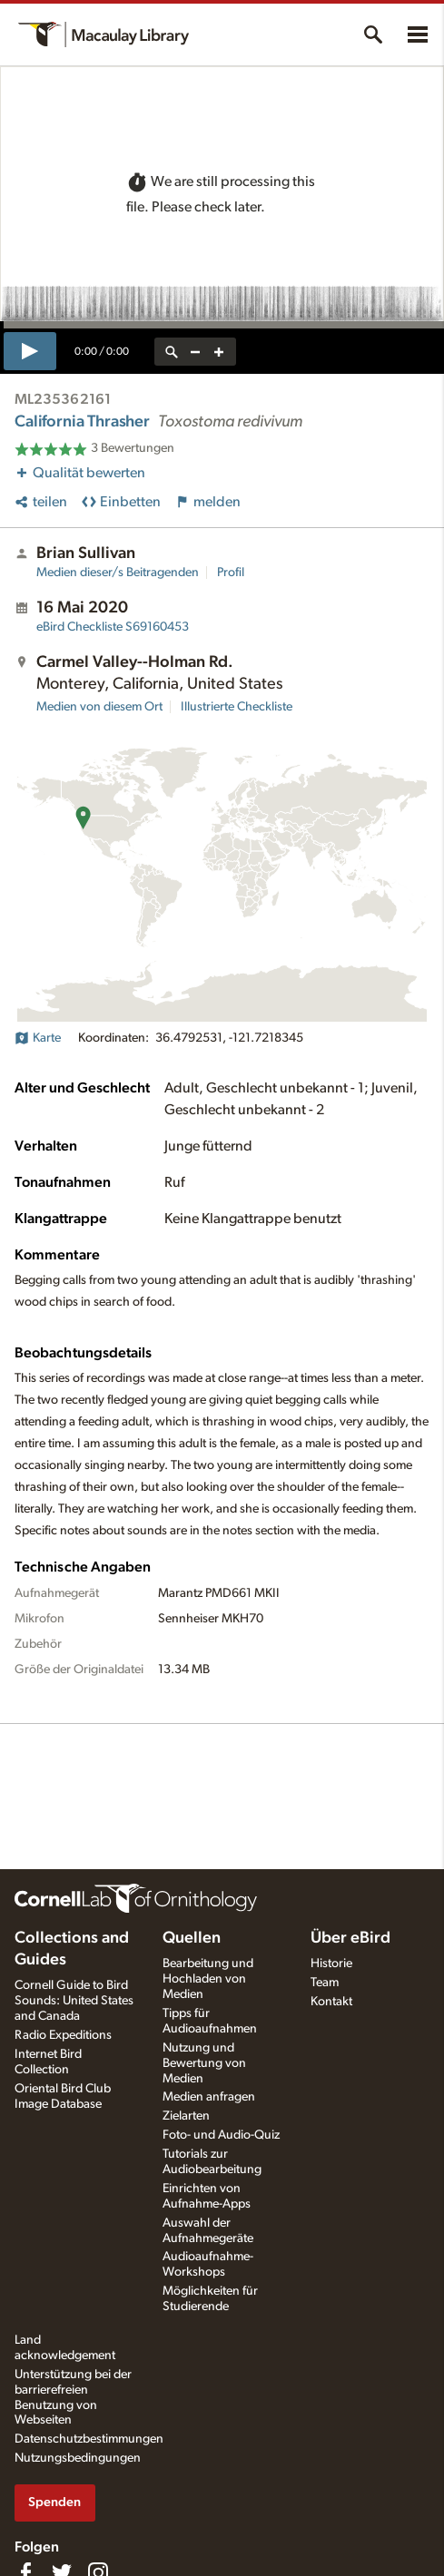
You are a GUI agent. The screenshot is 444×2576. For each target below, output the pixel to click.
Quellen (192, 1938)
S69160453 (112, 627)
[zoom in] (219, 351)
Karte (38, 1038)
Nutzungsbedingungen (78, 2458)
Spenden (54, 2502)
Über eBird (350, 1938)
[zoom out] (195, 351)
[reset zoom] (172, 351)
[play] (30, 351)
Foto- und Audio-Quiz (221, 2135)
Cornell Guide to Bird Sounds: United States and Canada (74, 2001)
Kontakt (331, 2001)
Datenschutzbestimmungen (89, 2439)
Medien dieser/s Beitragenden (117, 572)
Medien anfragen (209, 2097)
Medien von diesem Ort (99, 706)
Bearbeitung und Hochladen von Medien (208, 1979)
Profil (230, 572)
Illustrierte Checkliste (236, 706)
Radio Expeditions (63, 2035)
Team (325, 1982)
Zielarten (186, 2116)
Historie (331, 1963)
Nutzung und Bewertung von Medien (204, 2063)
